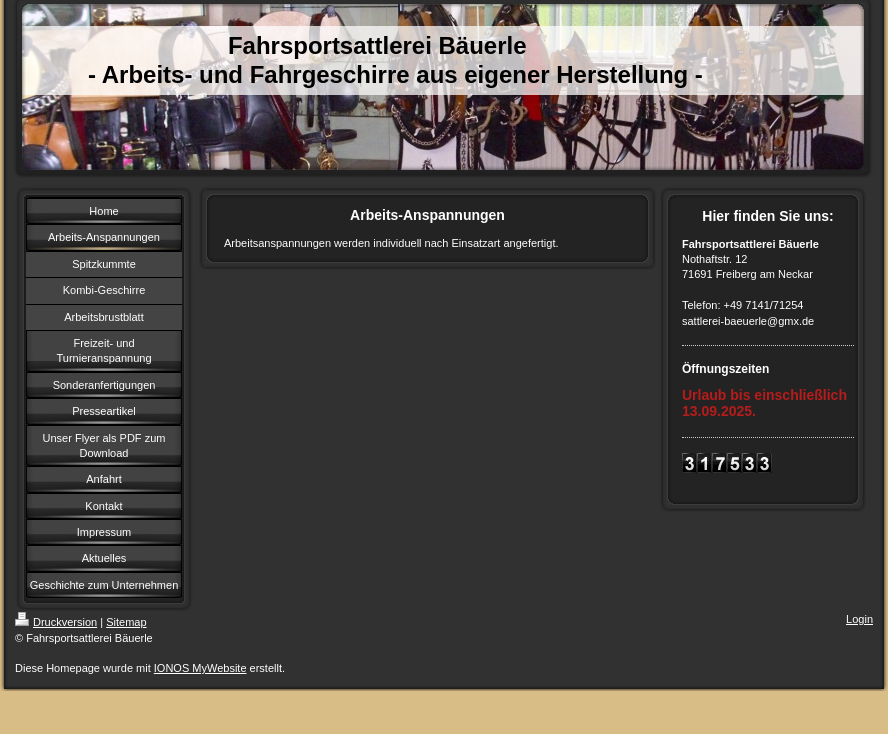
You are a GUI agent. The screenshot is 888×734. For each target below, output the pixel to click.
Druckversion (56, 622)
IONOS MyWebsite (200, 668)
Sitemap (126, 622)
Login (859, 619)
